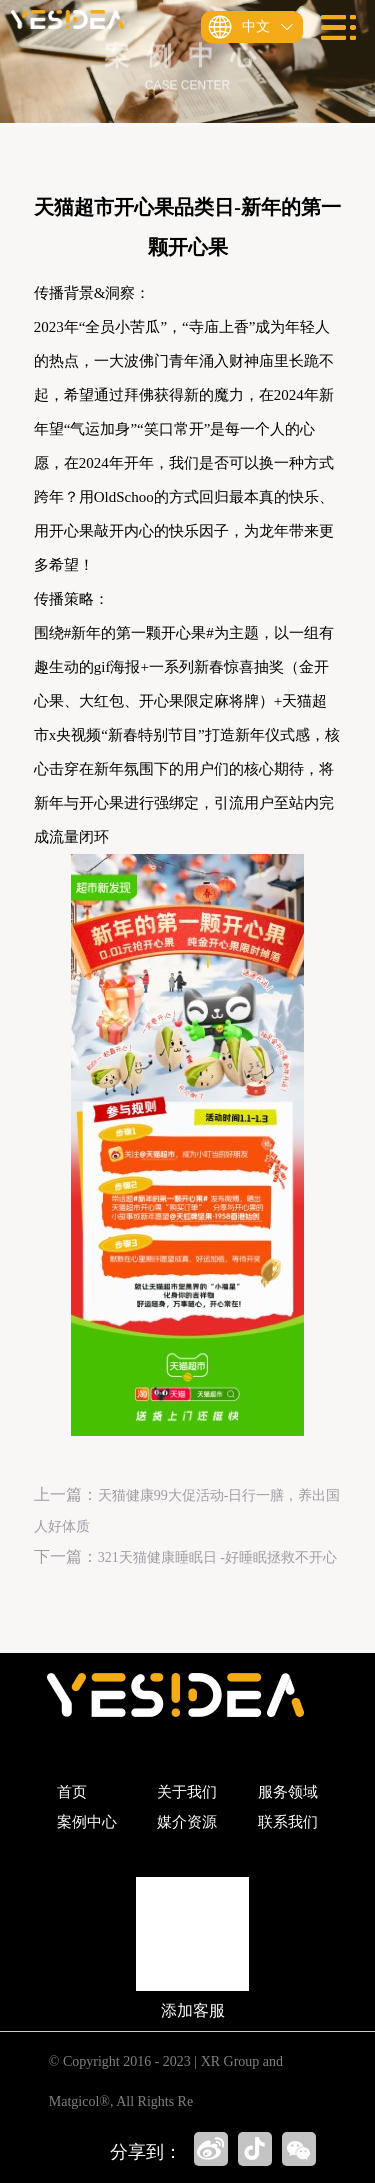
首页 (72, 1792)
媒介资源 (187, 1822)
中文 (262, 27)
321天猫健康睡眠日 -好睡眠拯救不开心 (217, 1557)
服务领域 (288, 1792)
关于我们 (187, 1792)
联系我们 (288, 1822)
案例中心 (87, 1822)
